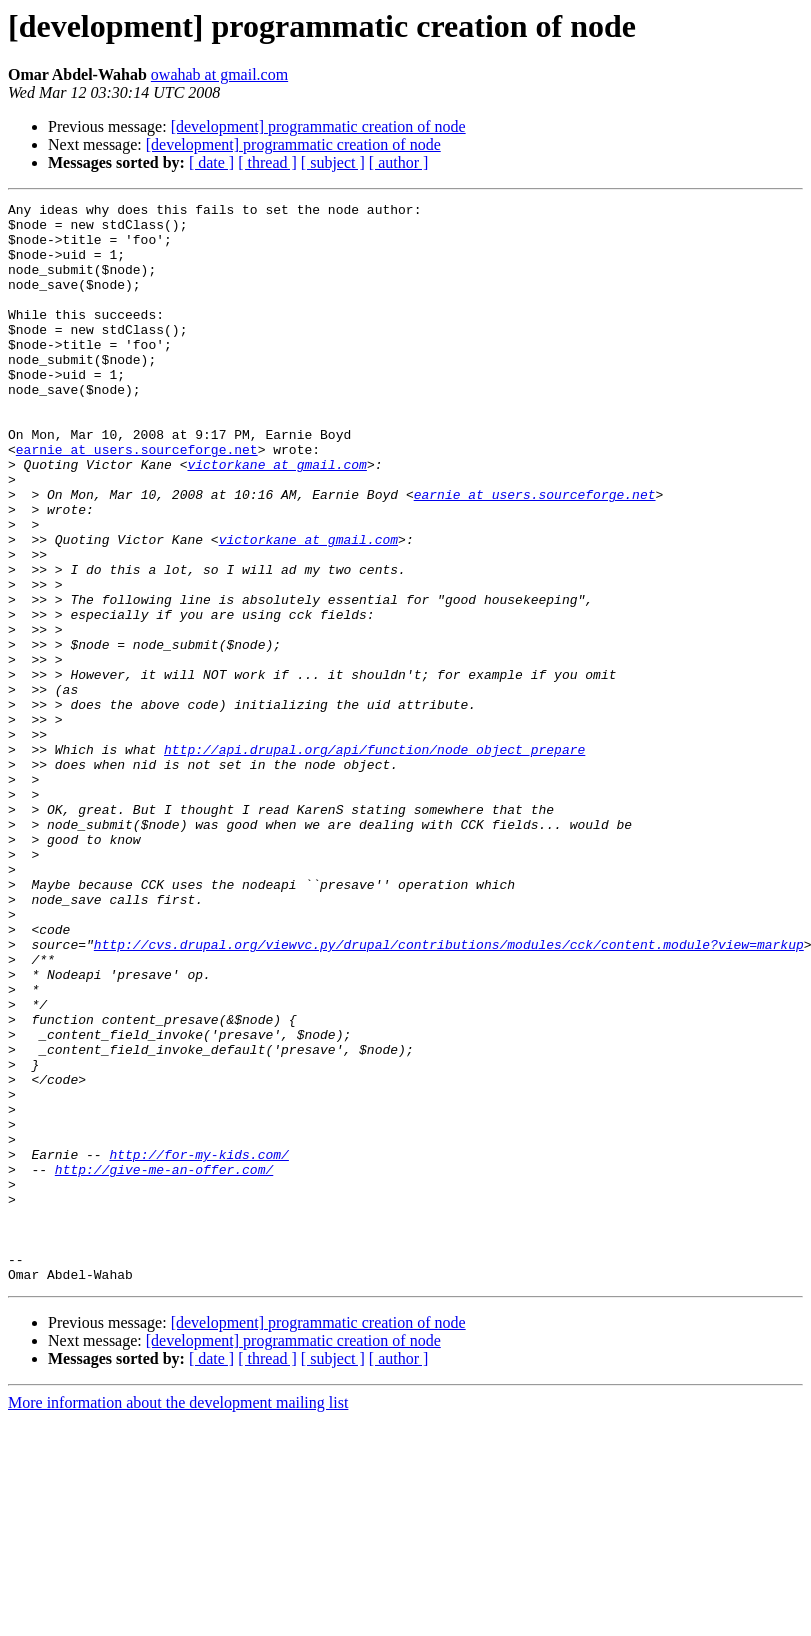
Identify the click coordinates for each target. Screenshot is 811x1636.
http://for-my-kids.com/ (198, 1346)
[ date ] (211, 162)
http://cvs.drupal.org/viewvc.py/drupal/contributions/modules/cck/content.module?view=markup (449, 1094)
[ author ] (399, 162)
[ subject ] (333, 162)
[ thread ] (267, 162)
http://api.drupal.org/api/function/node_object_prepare (374, 860)
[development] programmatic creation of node (318, 126)
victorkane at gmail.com (276, 518)
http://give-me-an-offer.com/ (164, 1364)
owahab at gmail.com (219, 74)
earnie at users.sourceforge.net (137, 500)
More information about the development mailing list (178, 1618)
